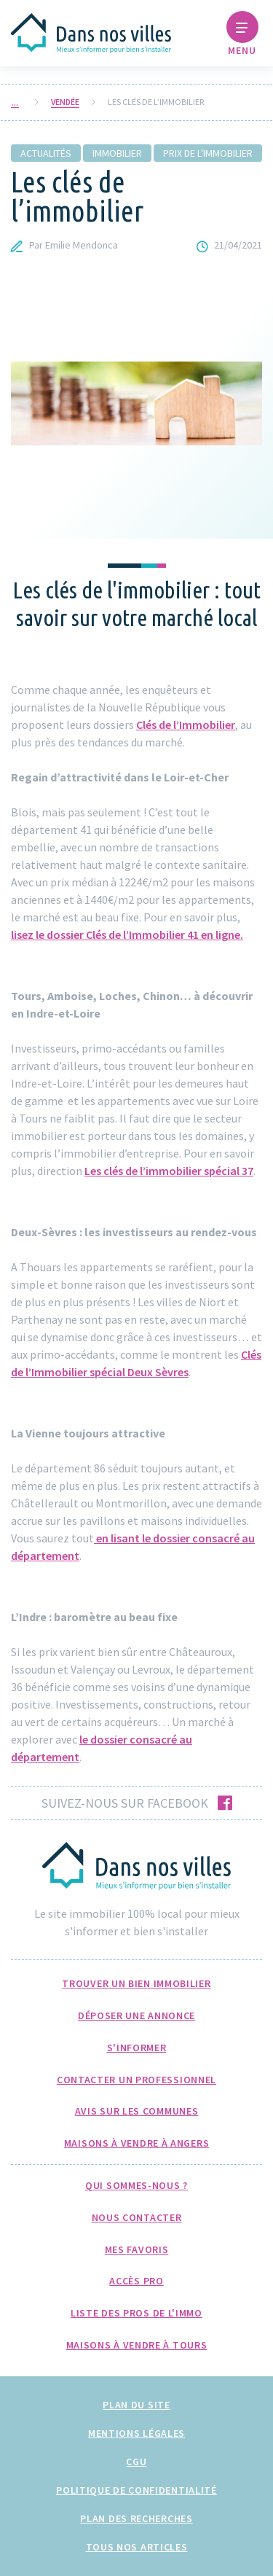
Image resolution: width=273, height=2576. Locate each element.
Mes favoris (137, 2249)
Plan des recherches (136, 2518)
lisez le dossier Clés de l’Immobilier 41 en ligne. (127, 934)
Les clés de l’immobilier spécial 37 (168, 1170)
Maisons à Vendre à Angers (137, 2143)
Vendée (65, 102)
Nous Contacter (137, 2217)
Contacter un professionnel (136, 2079)
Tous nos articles (137, 2546)
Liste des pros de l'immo (136, 2312)
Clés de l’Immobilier (185, 724)
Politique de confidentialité (136, 2490)
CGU (136, 2461)
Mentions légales (136, 2433)
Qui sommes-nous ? (136, 2185)
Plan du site (136, 2404)
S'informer (137, 2047)
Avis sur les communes (137, 2111)
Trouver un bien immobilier (136, 1983)
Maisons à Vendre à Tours (136, 2344)
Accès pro (136, 2280)
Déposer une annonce (136, 2015)
